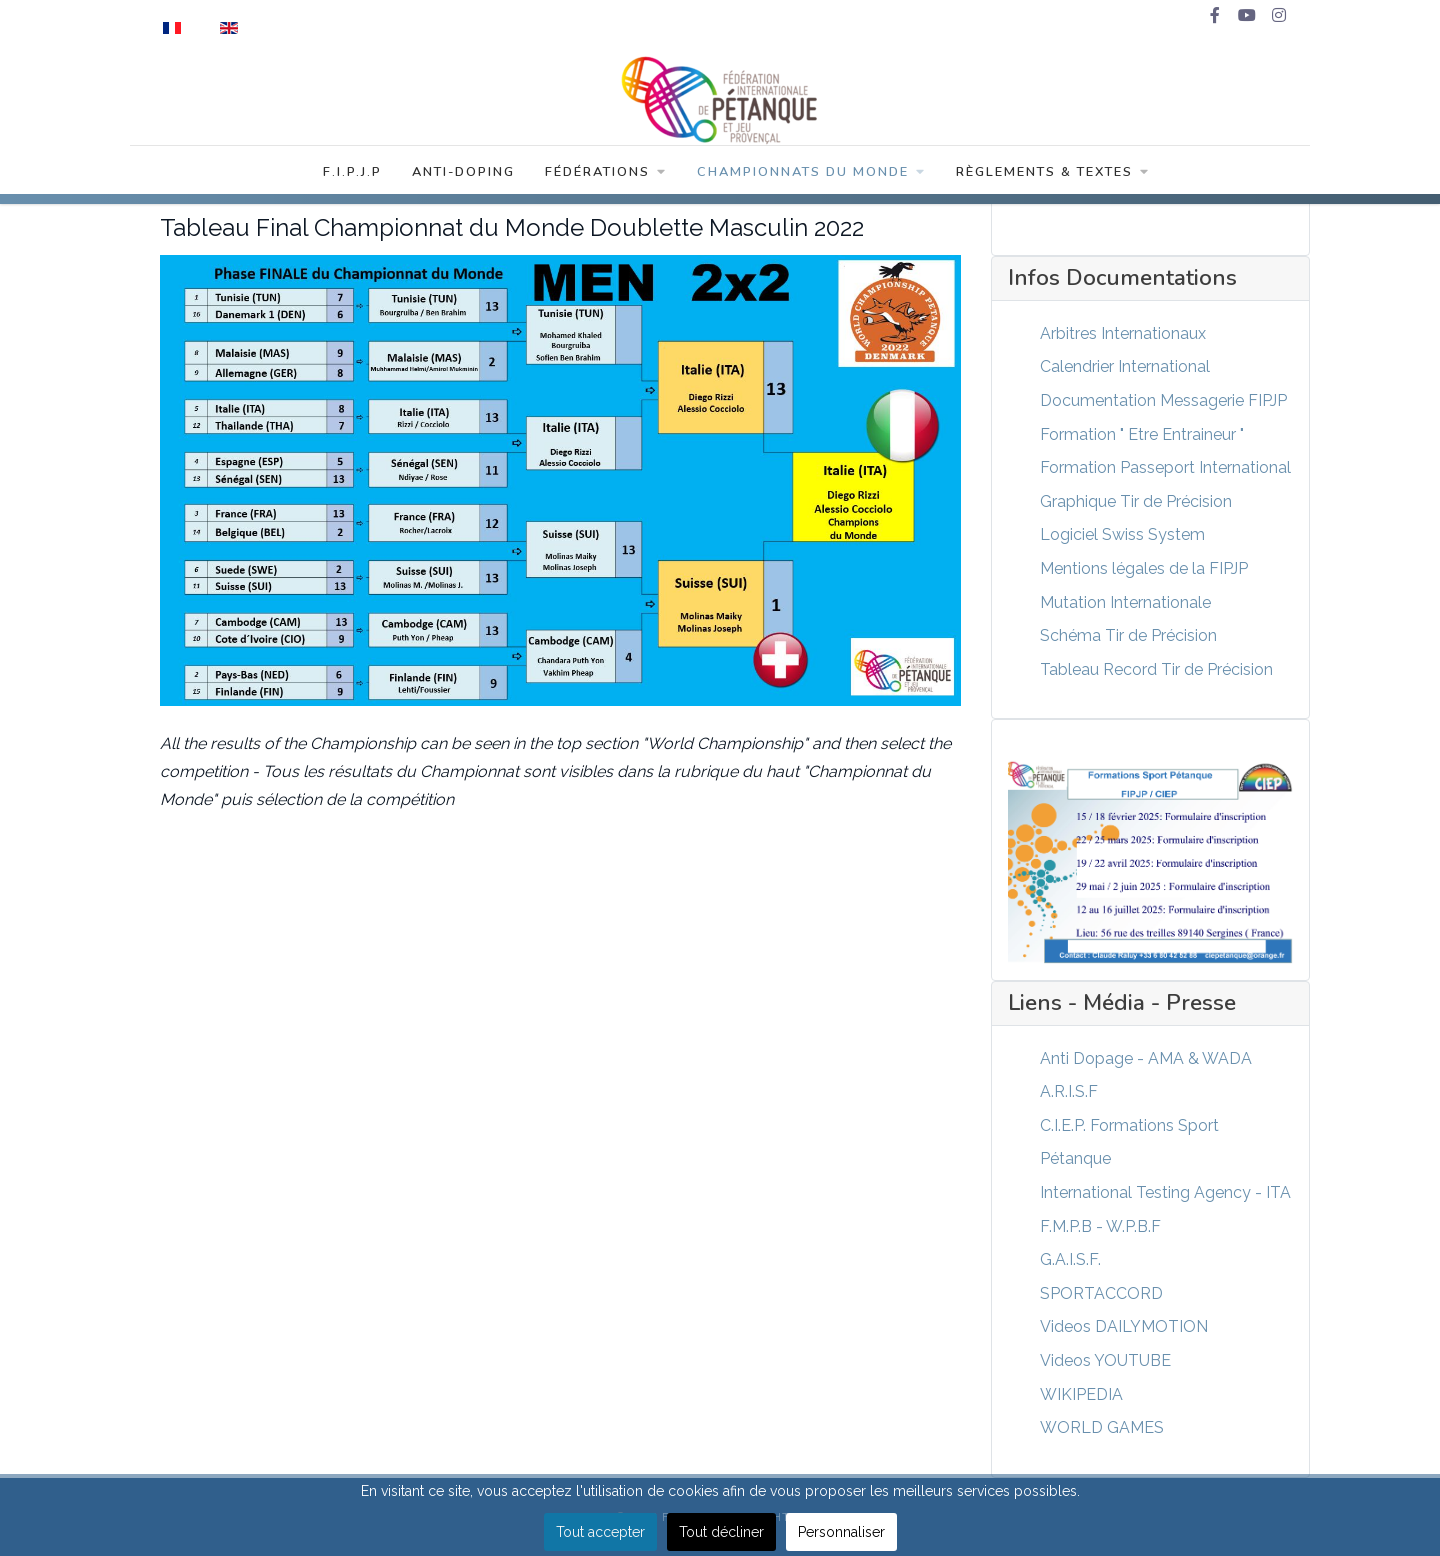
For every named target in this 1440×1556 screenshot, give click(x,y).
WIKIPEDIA (1081, 1394)
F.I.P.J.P (352, 172)
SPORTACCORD (1101, 1293)
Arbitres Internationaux (1123, 333)
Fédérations (606, 172)
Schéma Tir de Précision (1128, 635)
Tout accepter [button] (600, 1532)
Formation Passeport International (1165, 467)
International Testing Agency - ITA (1165, 1192)
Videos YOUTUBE (1105, 1360)
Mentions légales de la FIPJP (1144, 568)
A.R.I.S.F (1069, 1091)
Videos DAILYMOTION (1124, 1326)
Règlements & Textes (1053, 172)
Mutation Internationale (1125, 602)
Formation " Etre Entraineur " (1142, 434)
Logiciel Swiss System (1122, 534)
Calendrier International (1125, 366)
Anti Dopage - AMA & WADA (1146, 1058)
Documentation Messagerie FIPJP (1163, 400)
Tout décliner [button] (721, 1532)
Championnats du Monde (811, 172)
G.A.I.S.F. (1070, 1259)
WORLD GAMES (1102, 1427)
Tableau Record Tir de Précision (1156, 669)
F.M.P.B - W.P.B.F (1100, 1226)
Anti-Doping (463, 172)
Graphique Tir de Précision (1136, 501)
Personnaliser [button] (841, 1532)
